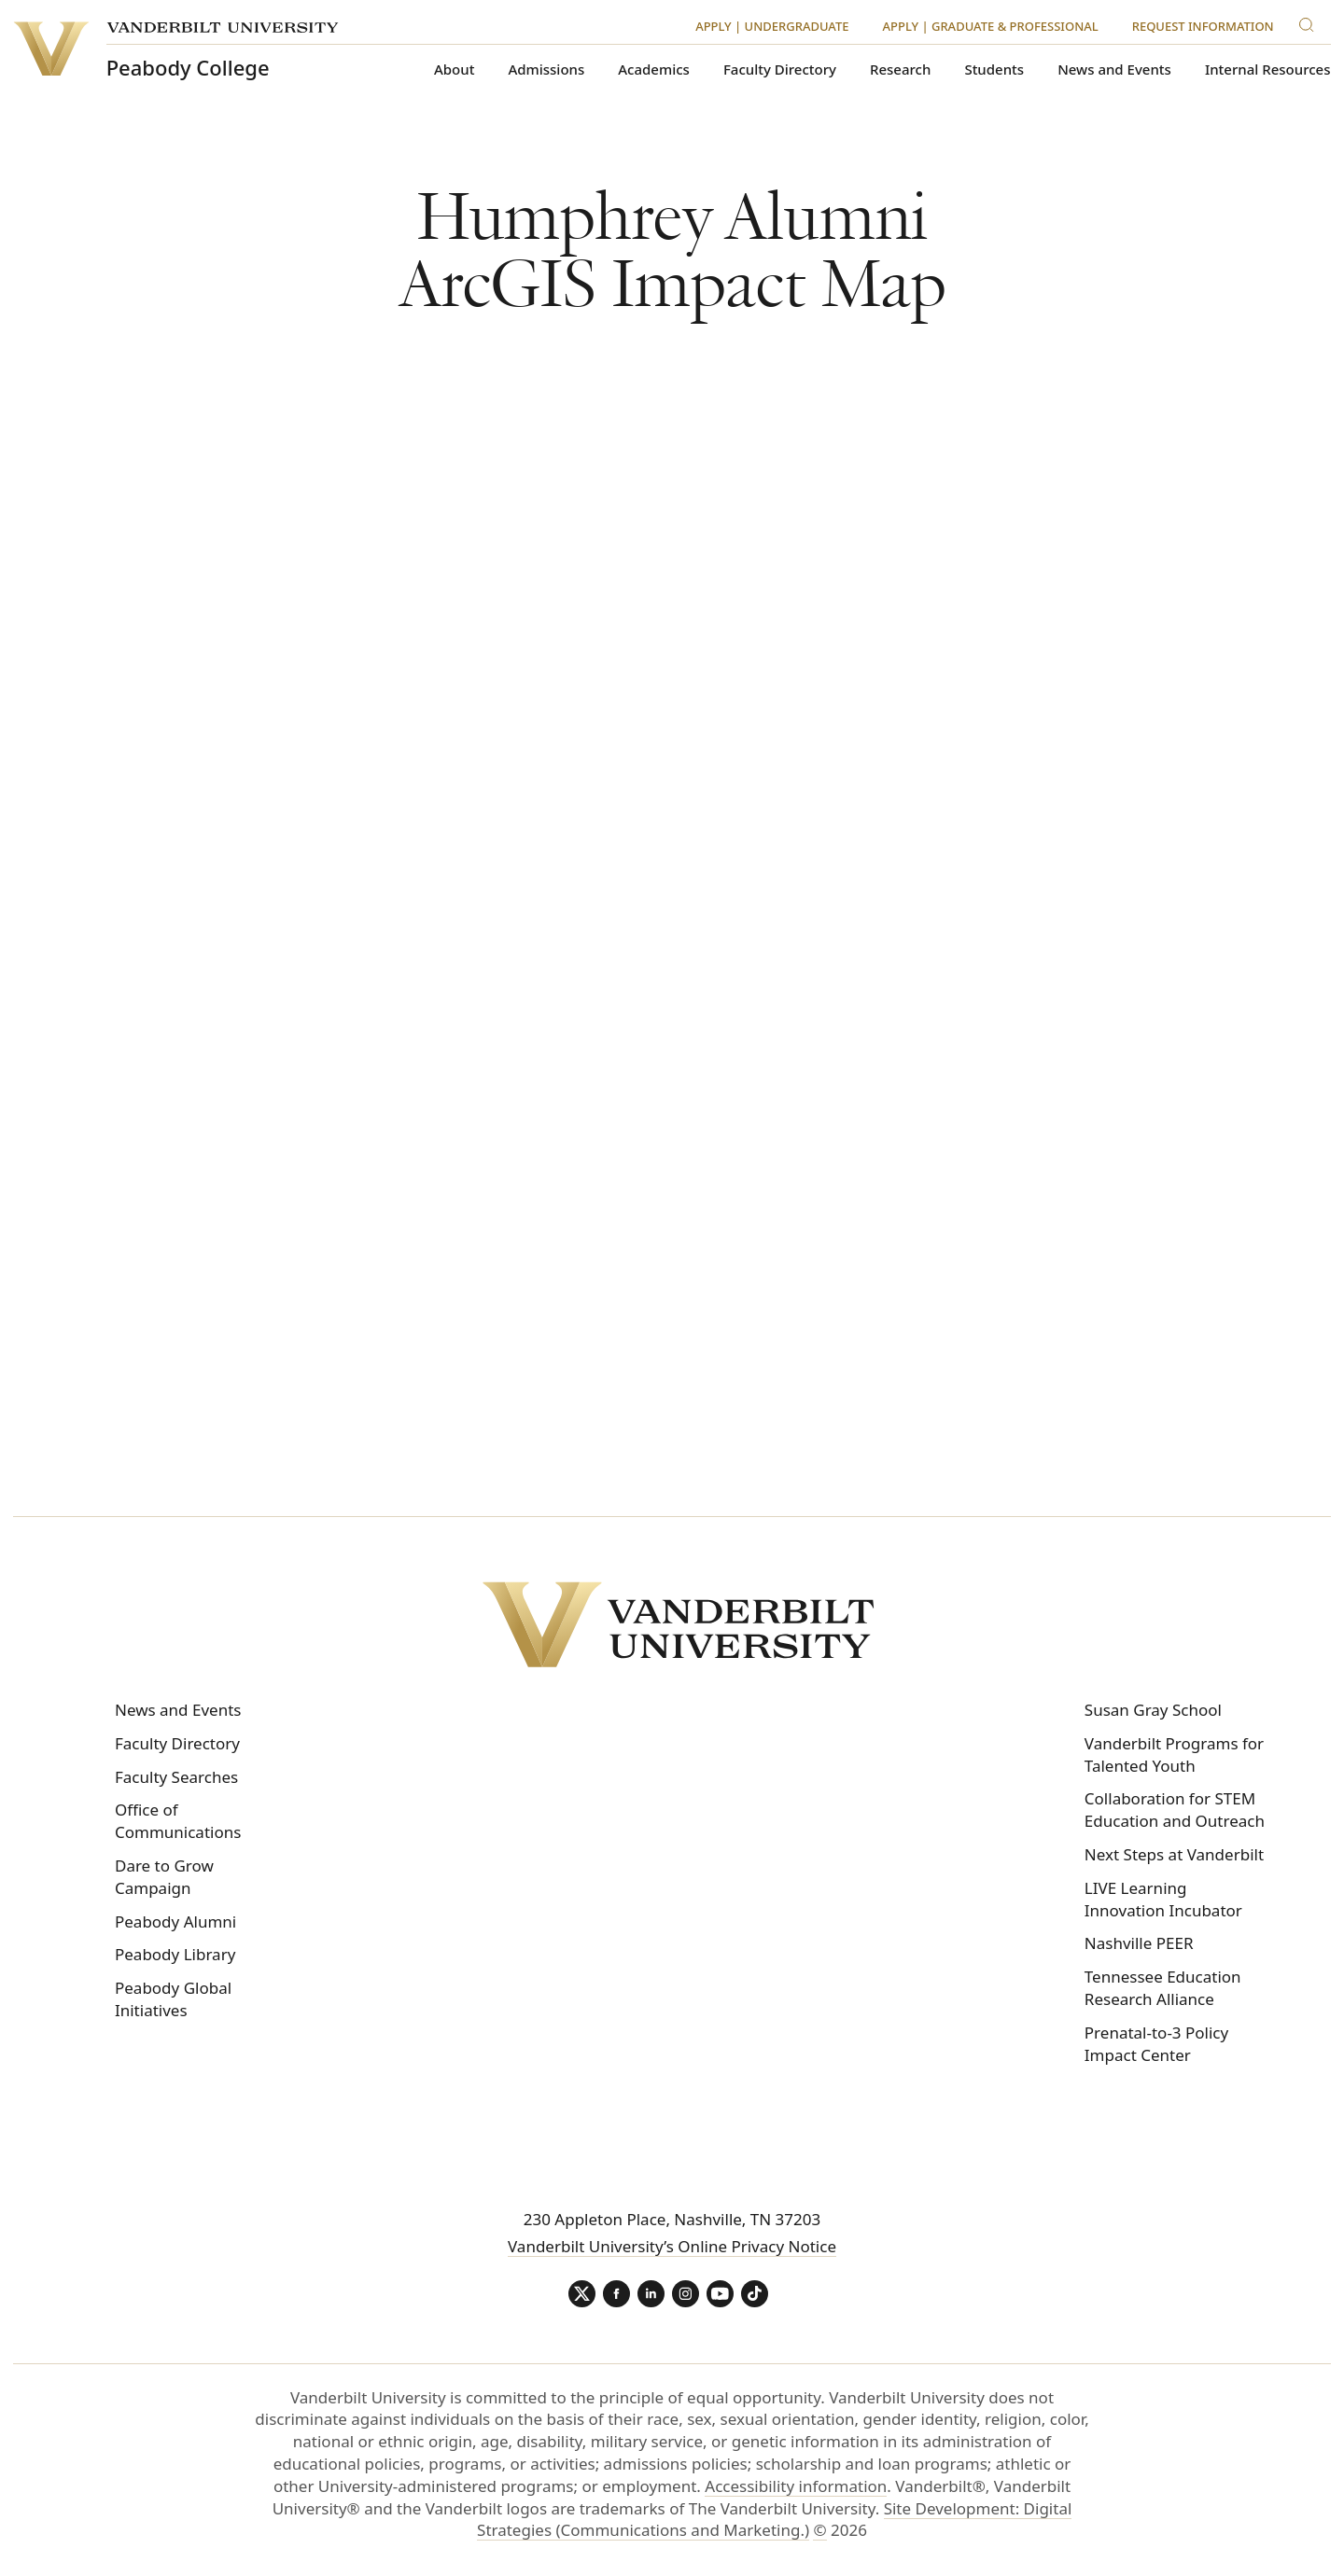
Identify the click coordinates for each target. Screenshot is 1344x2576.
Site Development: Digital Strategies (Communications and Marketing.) (774, 2520)
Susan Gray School (1153, 1709)
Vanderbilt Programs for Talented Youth (1174, 1754)
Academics (654, 70)
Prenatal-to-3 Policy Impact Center (1156, 2044)
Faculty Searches (176, 1777)
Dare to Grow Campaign (164, 1877)
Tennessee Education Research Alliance (1163, 1988)
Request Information (1203, 26)
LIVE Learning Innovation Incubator (1163, 1899)
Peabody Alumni (175, 1921)
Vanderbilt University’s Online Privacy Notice (672, 2246)
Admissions (547, 70)
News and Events (1114, 70)
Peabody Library (175, 1954)
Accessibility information (796, 2487)
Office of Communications (178, 1821)
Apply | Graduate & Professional (991, 26)
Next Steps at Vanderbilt (1174, 1854)
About (454, 70)
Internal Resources (1268, 70)
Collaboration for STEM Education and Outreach (1175, 1809)
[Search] (1310, 22)
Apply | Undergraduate (771, 26)
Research (900, 70)
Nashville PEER (1139, 1943)
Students (994, 70)
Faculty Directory (779, 70)
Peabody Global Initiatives (173, 1999)
